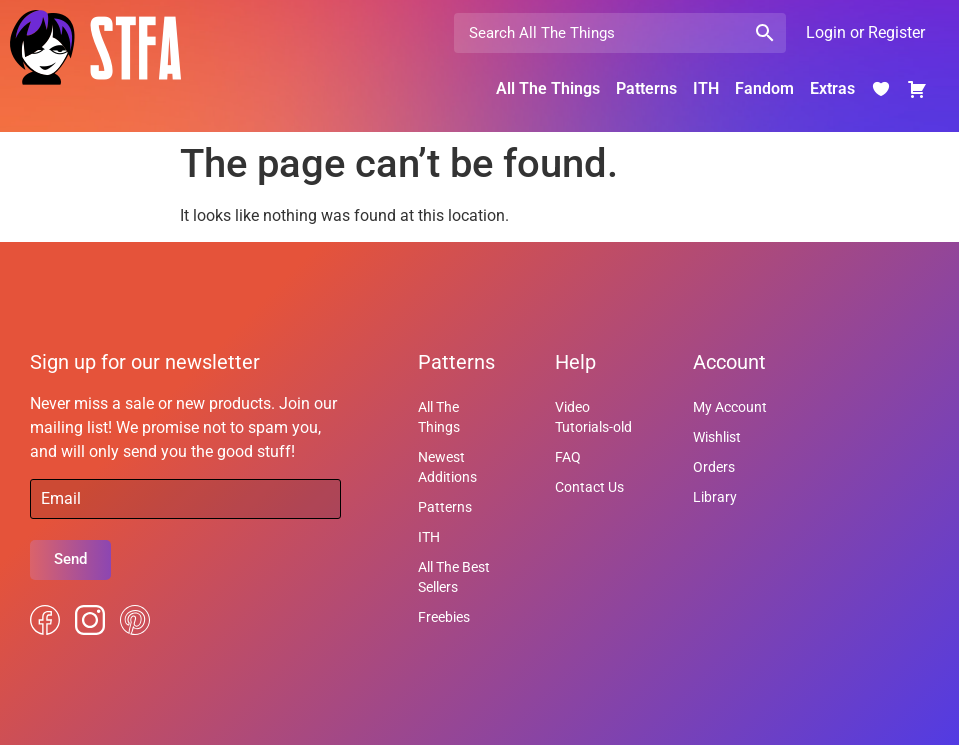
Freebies (444, 617)
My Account (730, 407)
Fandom (764, 88)
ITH (706, 88)
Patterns (646, 88)
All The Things (548, 88)
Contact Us (589, 487)
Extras (832, 88)
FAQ (568, 457)
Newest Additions (447, 467)
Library (715, 497)
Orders (714, 467)
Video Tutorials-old (593, 417)
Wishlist (717, 437)
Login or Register (865, 32)
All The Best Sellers (454, 577)
